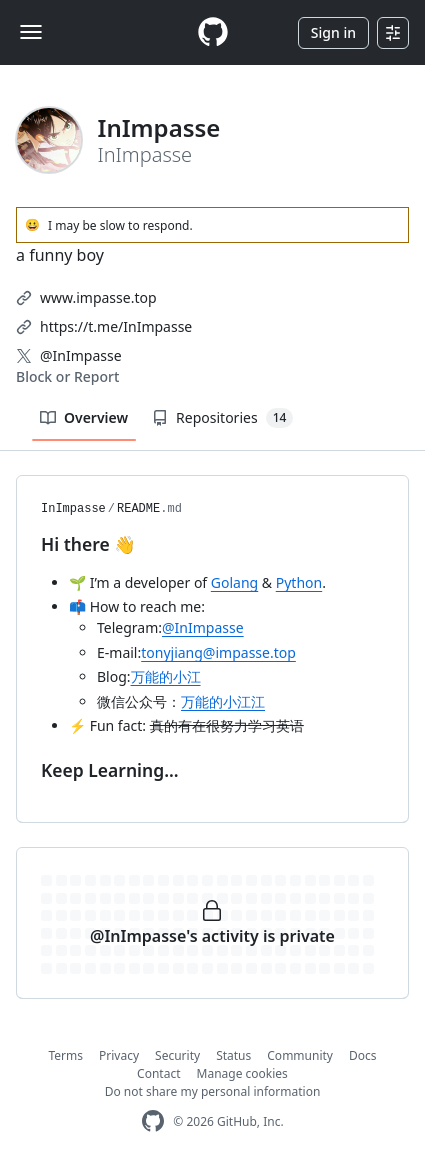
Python (299, 582)
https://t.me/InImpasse (116, 326)
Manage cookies (242, 1073)
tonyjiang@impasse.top (218, 652)
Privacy (119, 1055)
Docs (363, 1055)
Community (300, 1055)
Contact (158, 1073)
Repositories (222, 418)
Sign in (333, 32)
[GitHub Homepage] (153, 1121)
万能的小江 (166, 676)
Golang (234, 582)
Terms (66, 1055)
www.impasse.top (98, 297)
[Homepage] (213, 32)
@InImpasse (81, 355)
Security (177, 1055)
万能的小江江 (223, 701)
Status (233, 1055)
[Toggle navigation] (31, 32)
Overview (84, 417)
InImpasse (73, 509)
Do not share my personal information (213, 1091)
